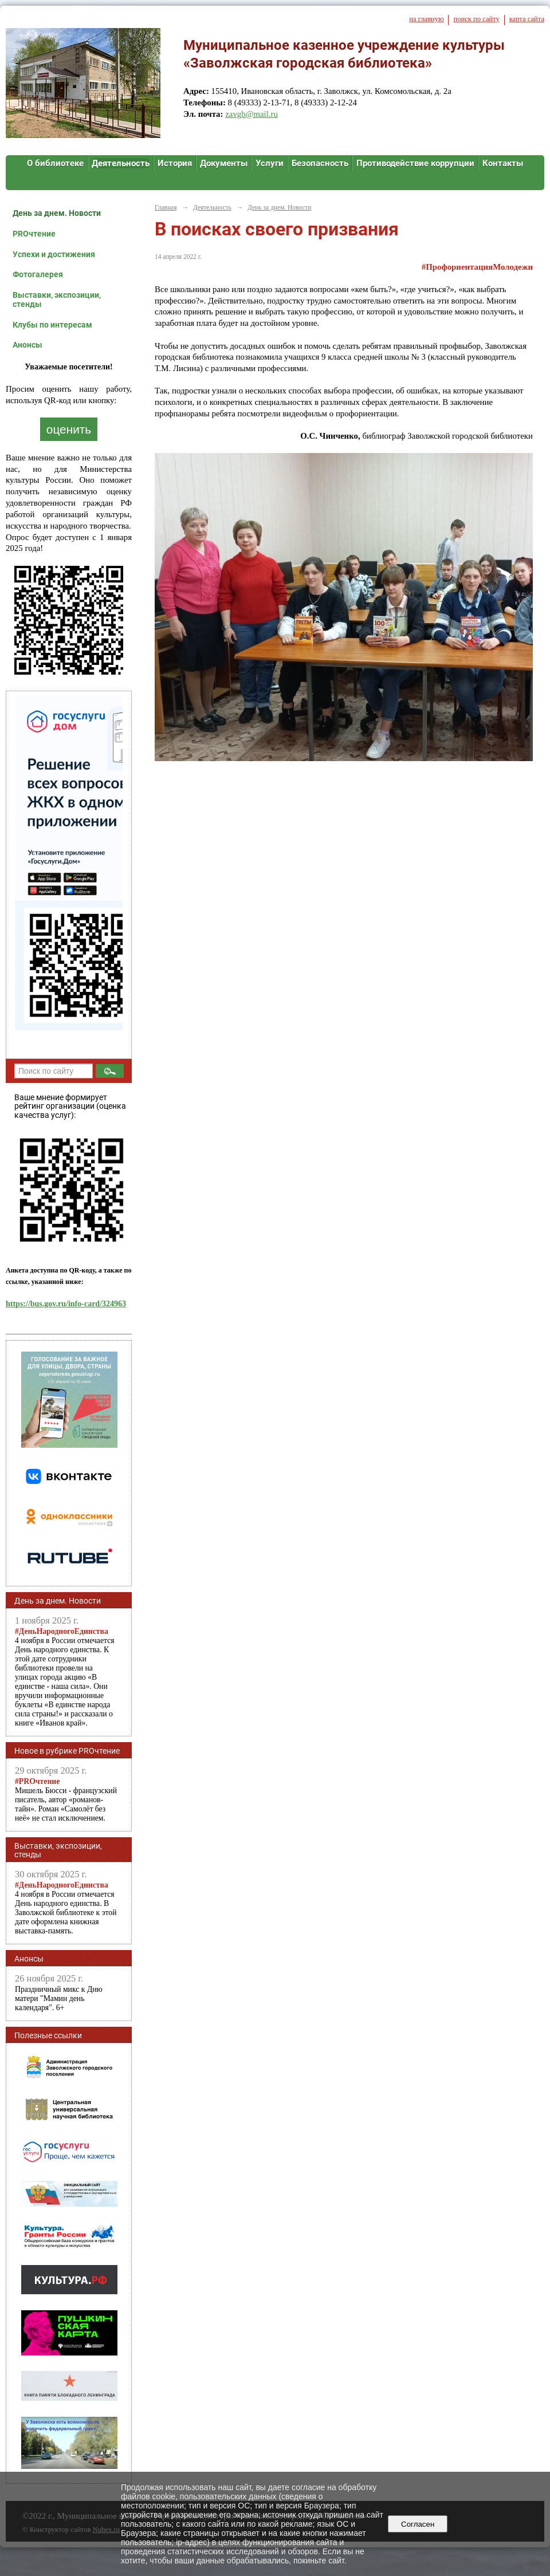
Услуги (270, 163)
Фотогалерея (38, 274)
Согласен (418, 2524)
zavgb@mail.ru (251, 114)
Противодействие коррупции (415, 163)
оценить (68, 429)
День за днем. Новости (57, 213)
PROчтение (34, 233)
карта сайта (526, 19)
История (175, 163)
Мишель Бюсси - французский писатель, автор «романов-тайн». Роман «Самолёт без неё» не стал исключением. (66, 1799)
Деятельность (121, 163)
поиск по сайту (476, 19)
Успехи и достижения (54, 254)
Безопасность (320, 163)
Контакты (502, 163)
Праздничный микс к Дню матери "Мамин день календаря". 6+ (59, 1998)
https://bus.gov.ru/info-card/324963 (66, 1303)
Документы (223, 163)
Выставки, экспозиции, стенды (57, 299)
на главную (426, 19)
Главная (165, 207)
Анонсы (27, 344)
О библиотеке (55, 163)
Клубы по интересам (52, 324)
